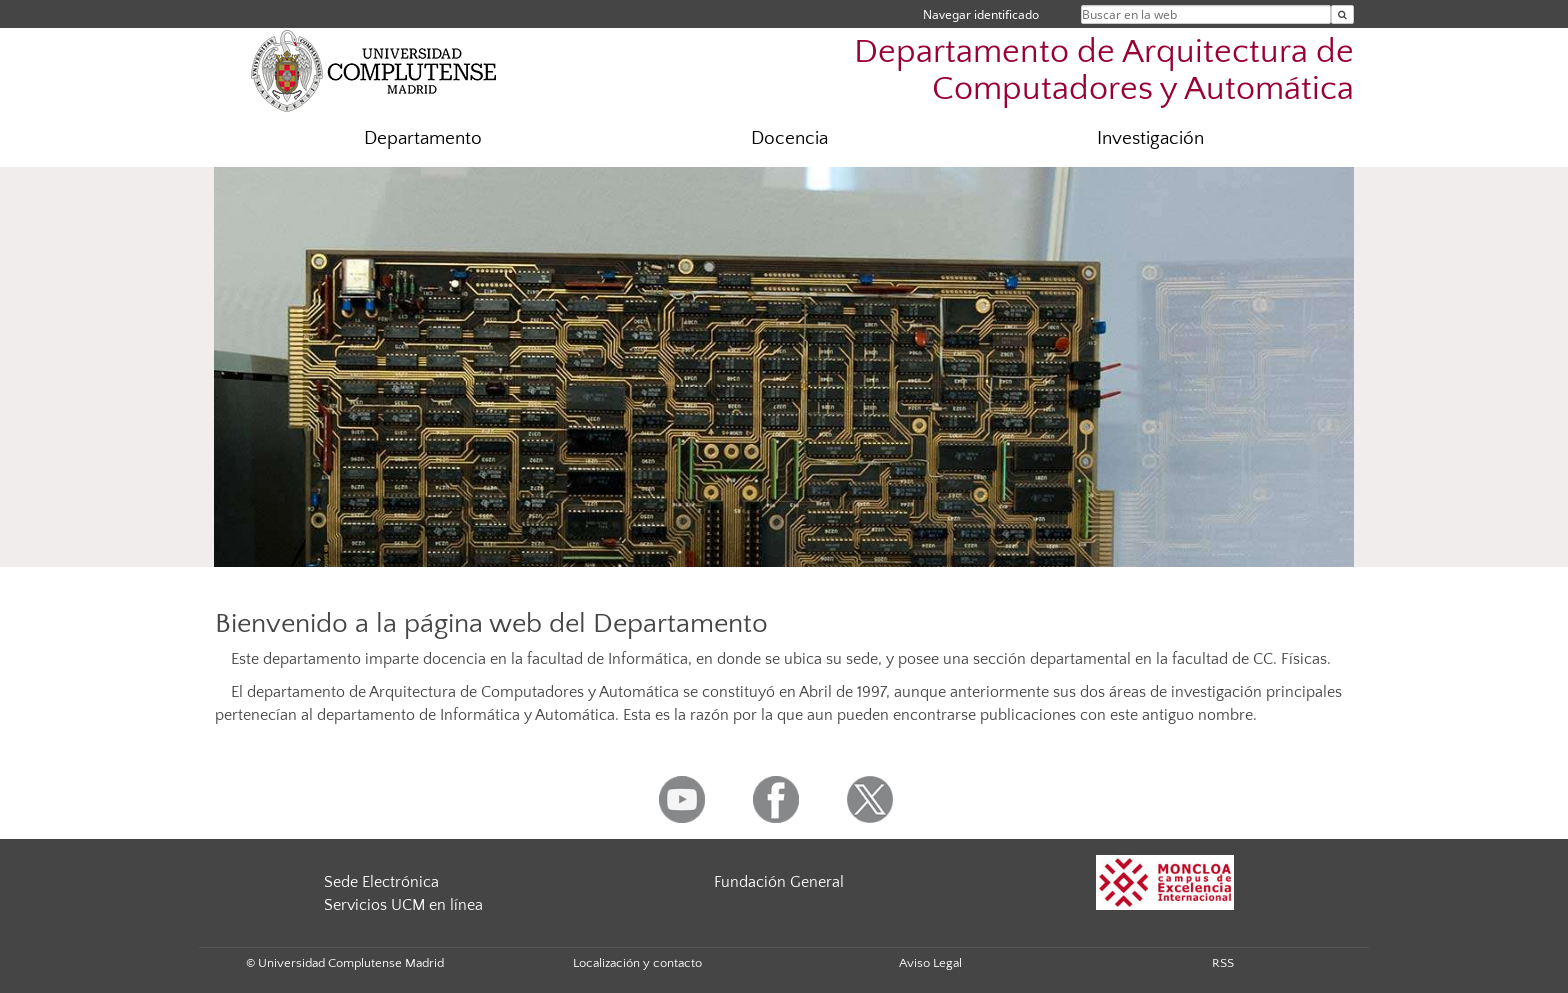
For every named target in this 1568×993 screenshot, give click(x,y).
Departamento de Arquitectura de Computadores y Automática (1104, 71)
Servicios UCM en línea (403, 905)
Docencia (789, 138)
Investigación (1150, 138)
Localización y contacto (637, 963)
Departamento (423, 138)
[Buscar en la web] (1342, 14)
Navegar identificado (981, 14)
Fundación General (779, 882)
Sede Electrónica (381, 882)
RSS (1223, 963)
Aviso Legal (930, 963)
